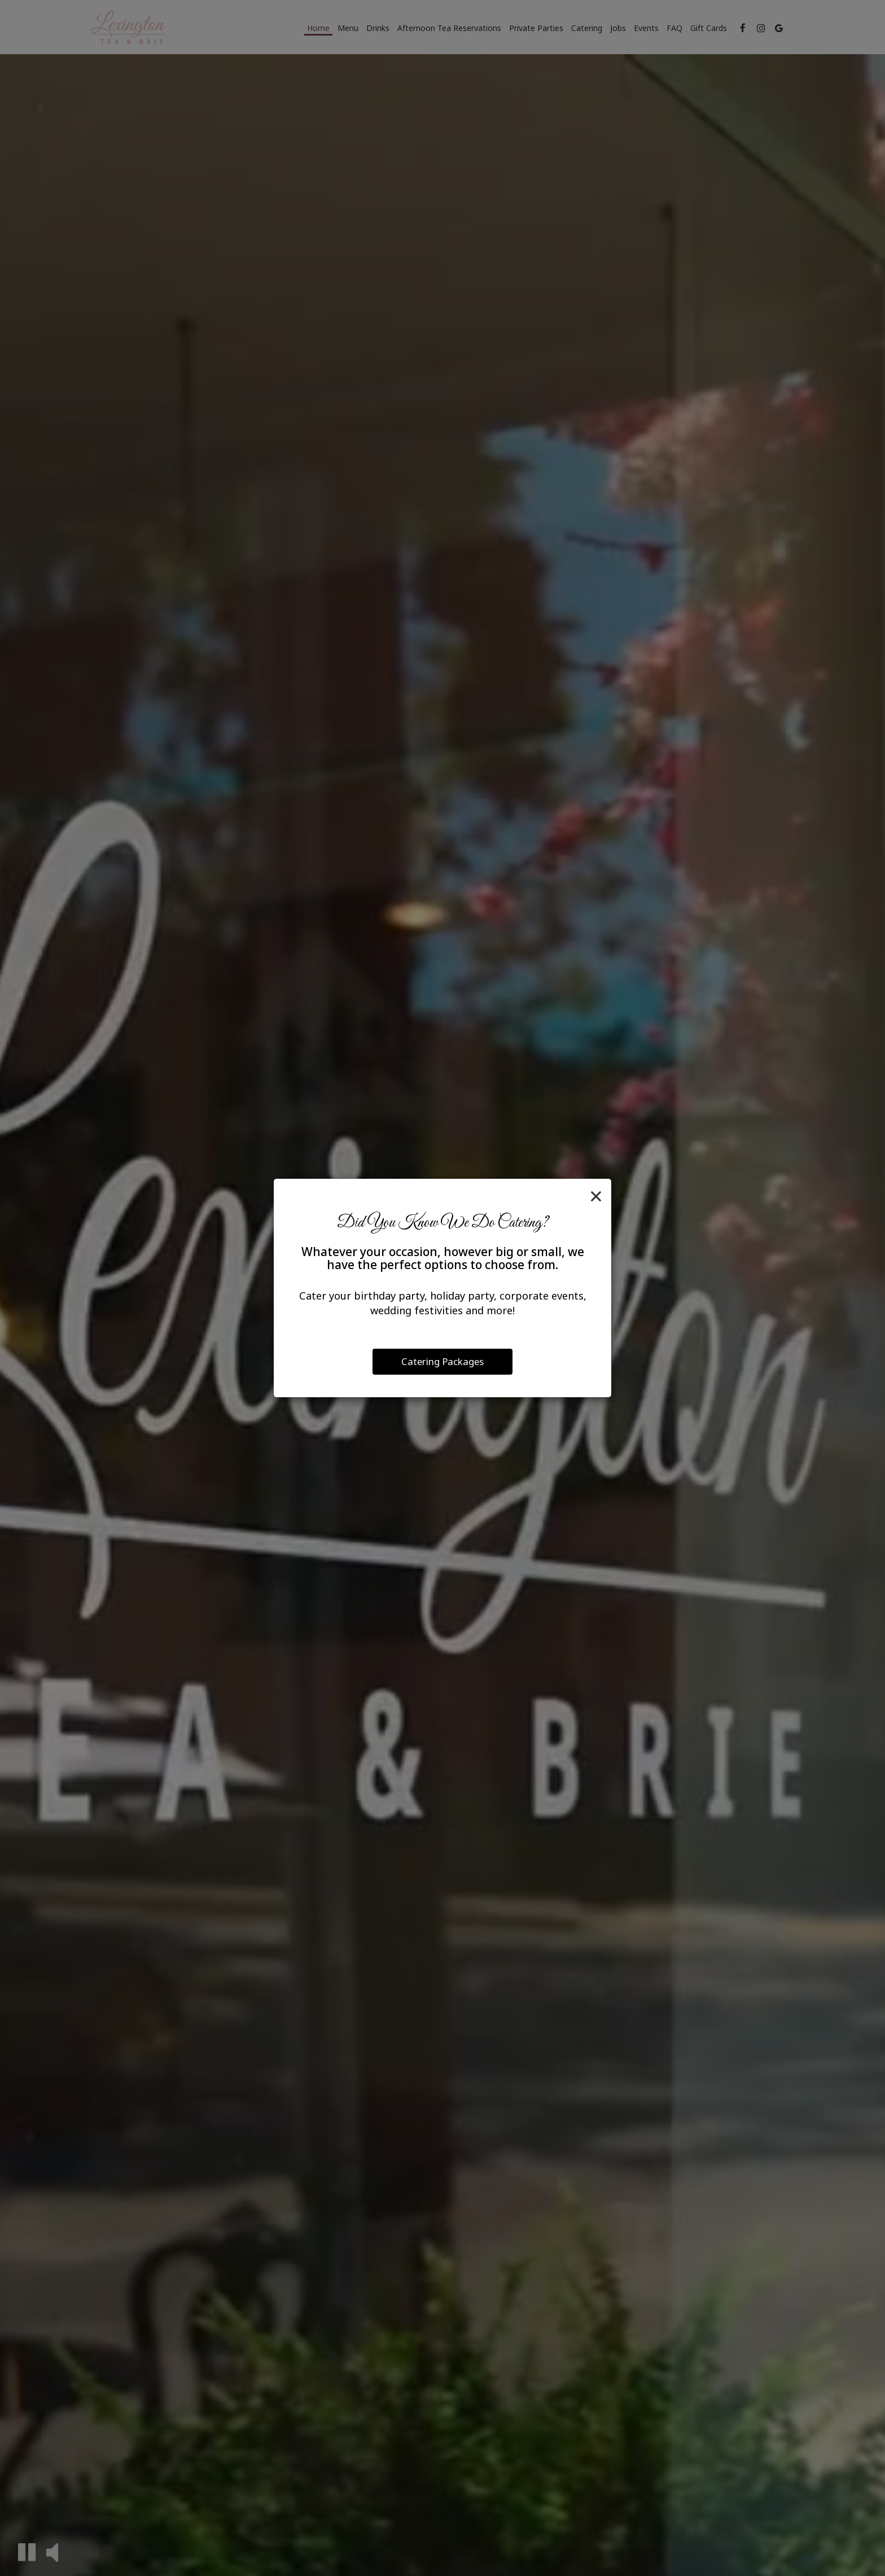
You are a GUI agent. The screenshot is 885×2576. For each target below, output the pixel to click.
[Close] (596, 1195)
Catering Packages (442, 1361)
